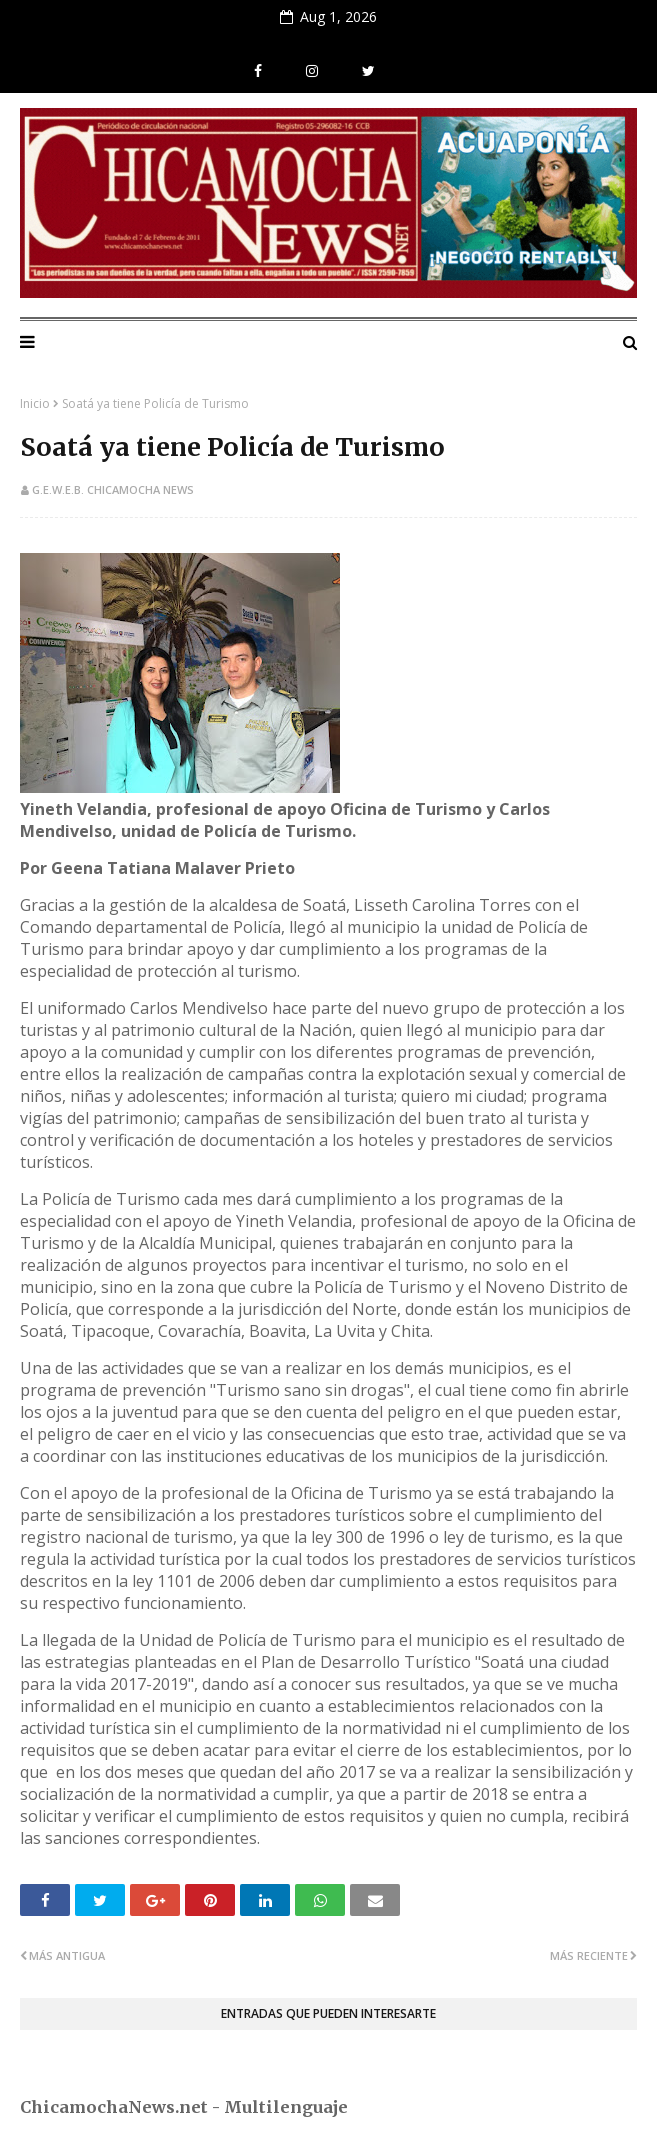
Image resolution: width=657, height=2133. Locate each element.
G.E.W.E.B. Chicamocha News (113, 489)
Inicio (35, 403)
